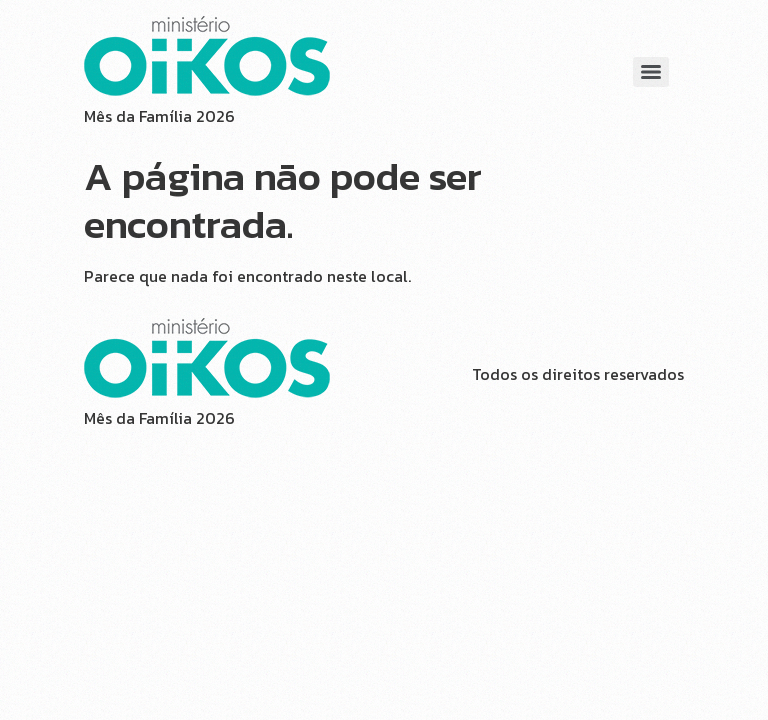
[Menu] (651, 72)
